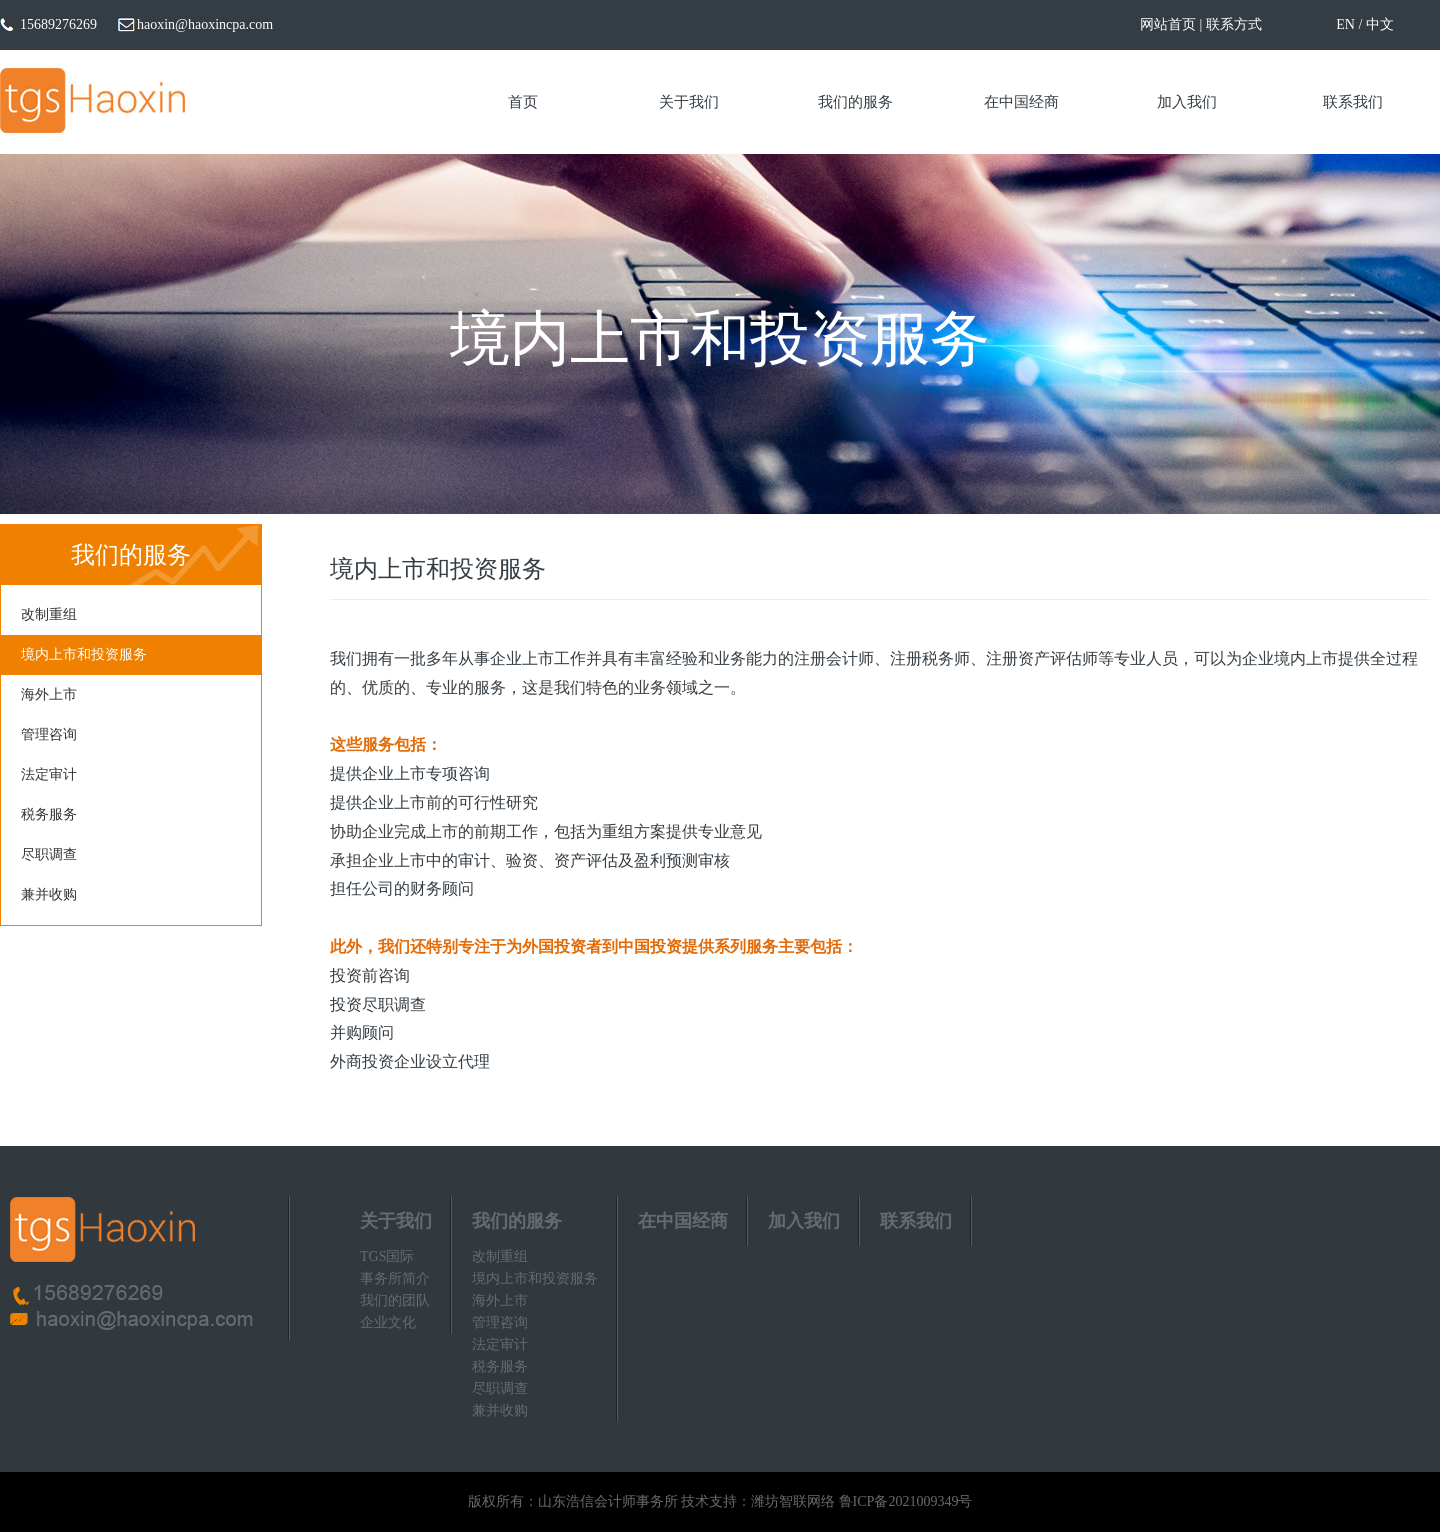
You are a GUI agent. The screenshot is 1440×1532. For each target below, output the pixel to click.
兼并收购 (49, 894)
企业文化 (388, 1322)
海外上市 (49, 694)
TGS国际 (387, 1256)
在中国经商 (1021, 102)
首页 (523, 102)
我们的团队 (395, 1300)
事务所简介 (395, 1278)
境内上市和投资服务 (84, 654)
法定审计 (49, 774)
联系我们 (1353, 102)
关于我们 (689, 102)
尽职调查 (49, 854)
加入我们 (1187, 102)
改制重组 (49, 614)
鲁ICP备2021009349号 (906, 1501)
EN (1345, 24)
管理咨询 (49, 734)
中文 (1380, 24)
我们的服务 (855, 102)
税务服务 (49, 814)
